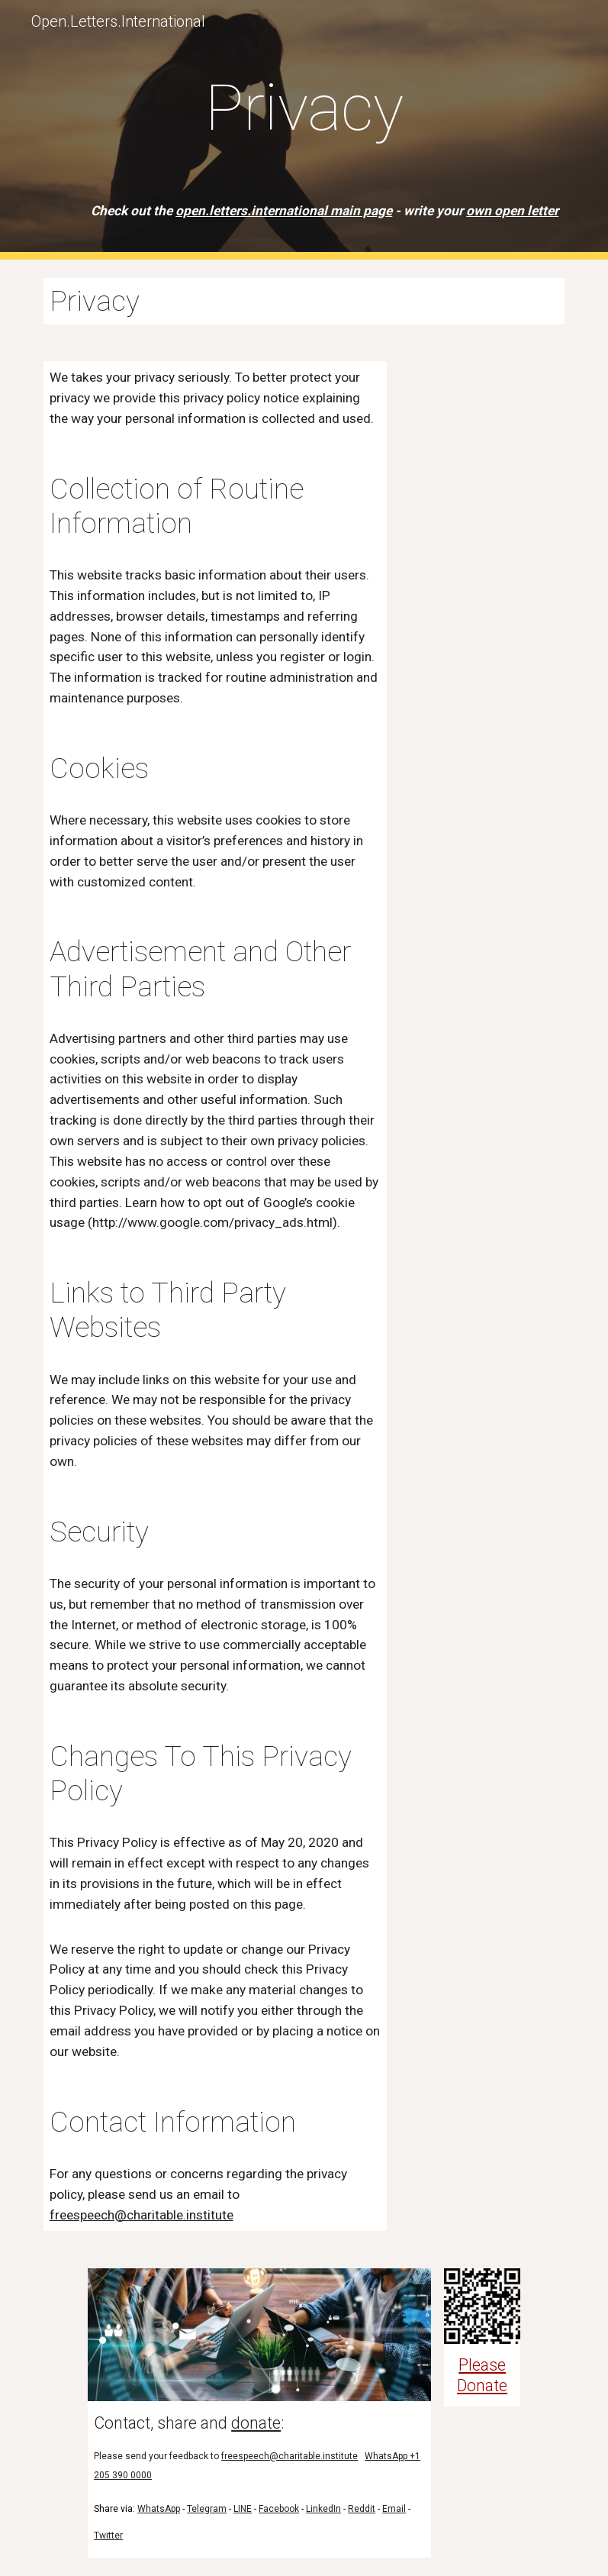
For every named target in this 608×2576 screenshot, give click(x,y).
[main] (304, 130)
